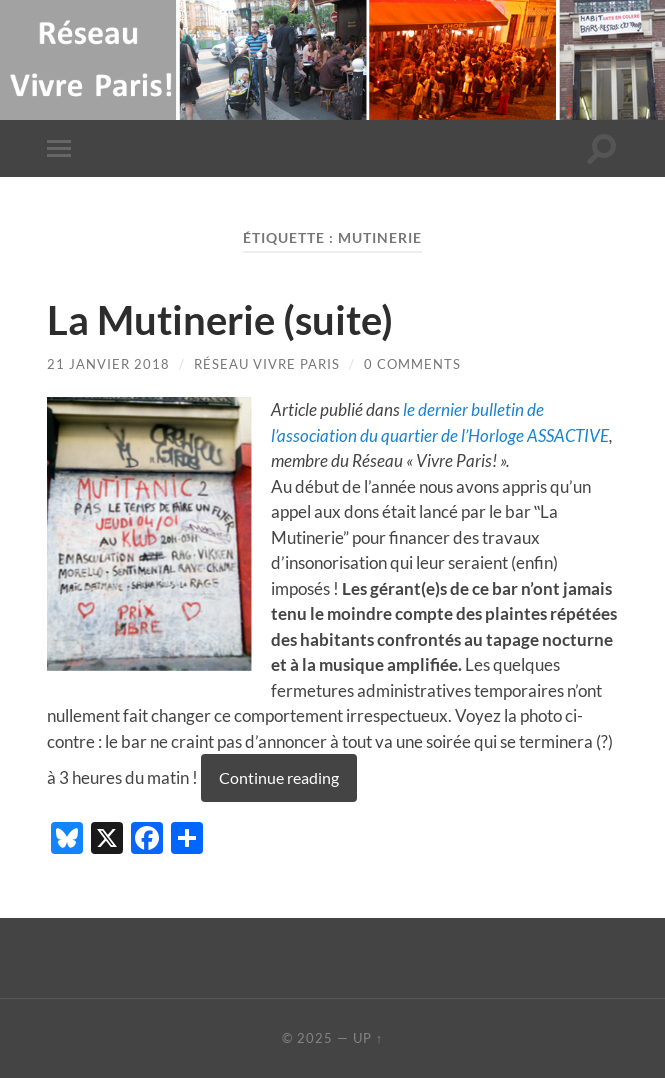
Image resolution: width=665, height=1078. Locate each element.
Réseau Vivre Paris (267, 364)
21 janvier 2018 (108, 364)
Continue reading (279, 777)
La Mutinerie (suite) (220, 320)
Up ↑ (368, 1038)
